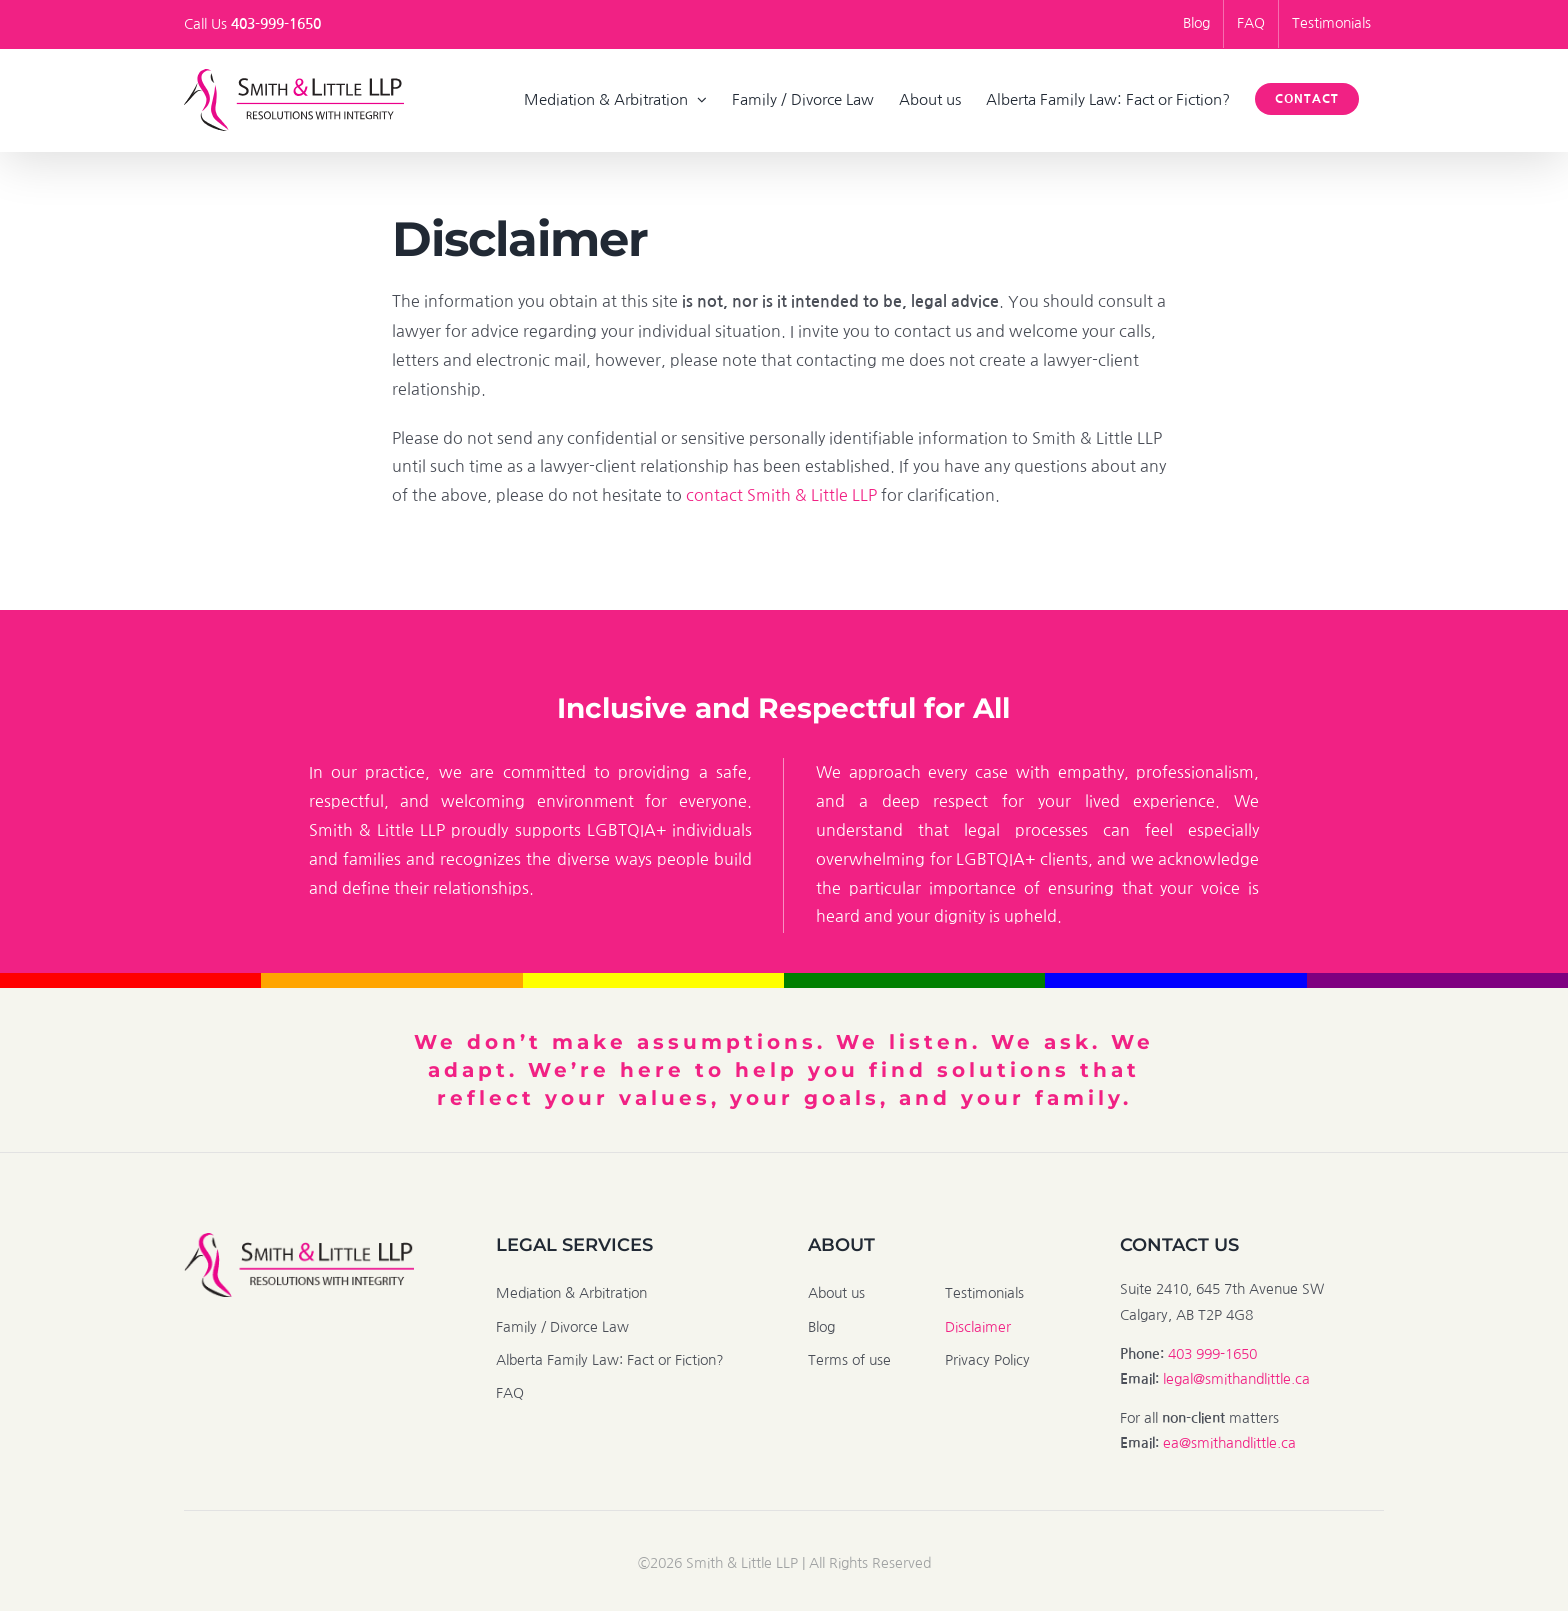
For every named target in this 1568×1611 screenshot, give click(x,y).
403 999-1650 (1212, 1354)
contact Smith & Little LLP (781, 495)
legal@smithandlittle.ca (1236, 1379)
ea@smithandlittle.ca (1229, 1443)
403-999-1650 (276, 24)
